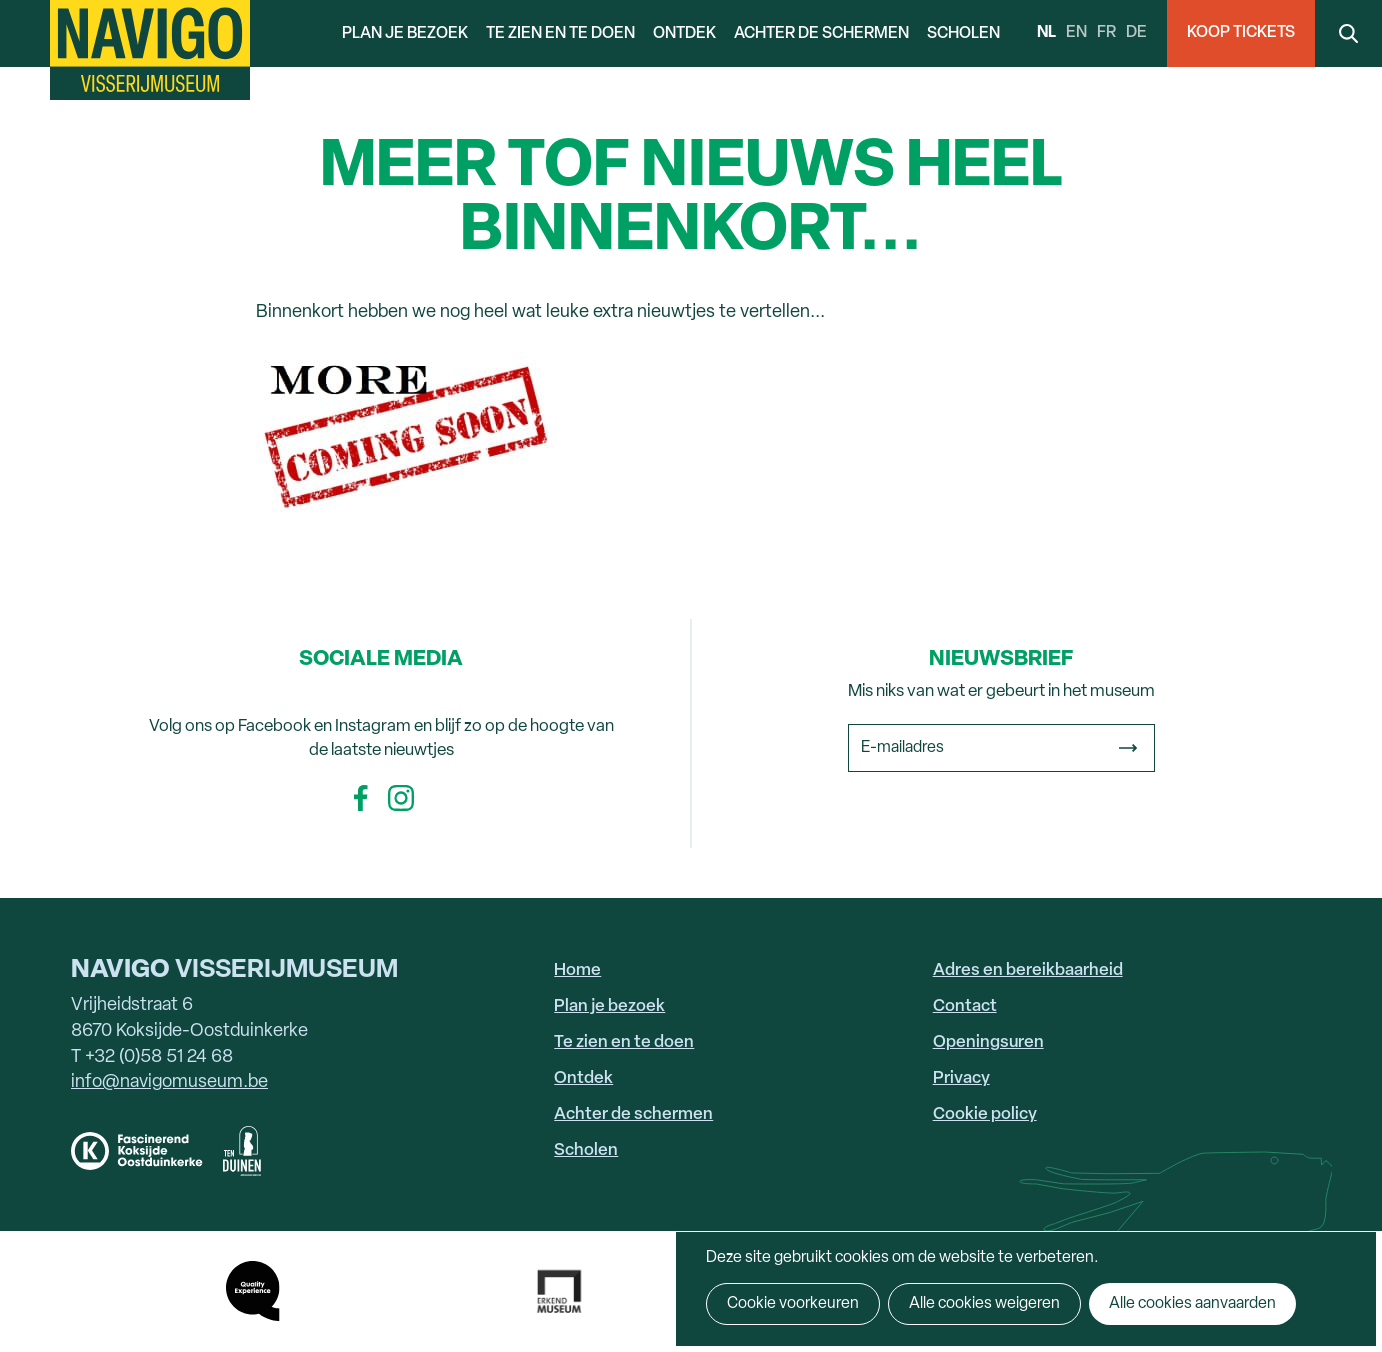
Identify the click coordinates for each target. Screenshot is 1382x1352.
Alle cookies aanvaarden (1192, 1304)
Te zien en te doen (560, 34)
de (1136, 33)
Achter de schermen (821, 34)
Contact (965, 1006)
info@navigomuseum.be (169, 1082)
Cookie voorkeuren (793, 1304)
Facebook (361, 798)
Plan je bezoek (405, 34)
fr (1106, 33)
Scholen (963, 34)
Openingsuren (988, 1042)
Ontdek (684, 34)
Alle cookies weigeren (984, 1304)
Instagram (401, 798)
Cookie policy (985, 1114)
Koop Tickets (1241, 33)
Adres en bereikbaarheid (1028, 970)
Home (577, 970)
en (1076, 33)
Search (1348, 33)
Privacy (961, 1078)
